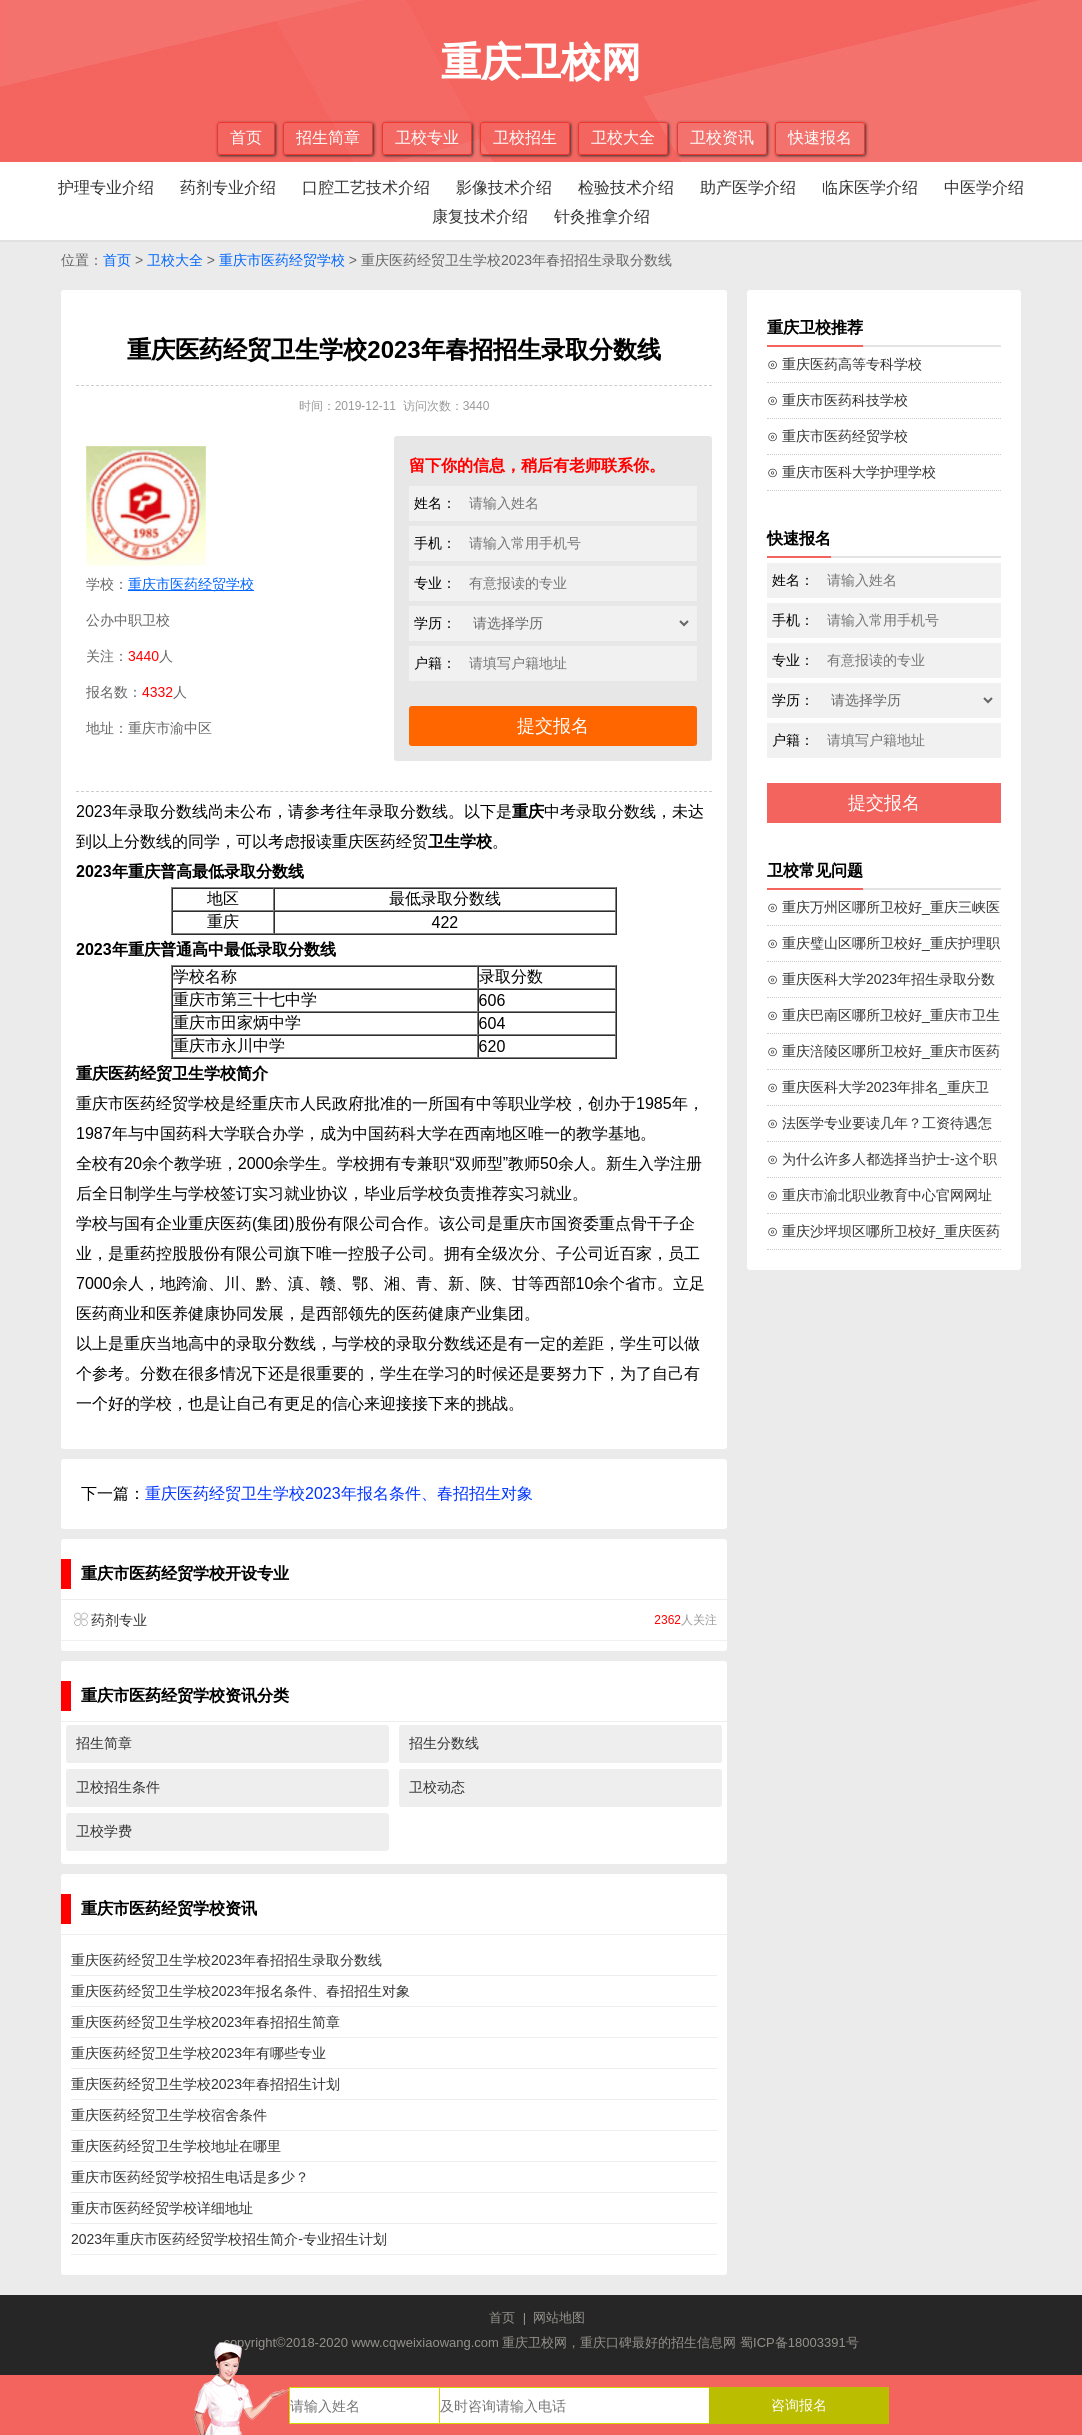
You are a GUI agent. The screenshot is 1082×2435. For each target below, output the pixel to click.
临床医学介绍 (870, 187)
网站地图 (559, 2317)
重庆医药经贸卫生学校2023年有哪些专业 (198, 2053)
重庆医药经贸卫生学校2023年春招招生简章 (205, 2022)
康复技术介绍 (480, 216)
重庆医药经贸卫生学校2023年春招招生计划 (205, 2084)
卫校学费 (104, 1831)
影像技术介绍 (504, 187)
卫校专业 (427, 137)
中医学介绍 (984, 187)
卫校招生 (525, 137)
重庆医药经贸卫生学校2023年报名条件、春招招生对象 (339, 1493)
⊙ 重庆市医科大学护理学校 (851, 472)
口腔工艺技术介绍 (366, 187)
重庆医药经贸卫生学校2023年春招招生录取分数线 (226, 1960)
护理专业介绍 (106, 187)
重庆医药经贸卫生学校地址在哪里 (176, 2146)
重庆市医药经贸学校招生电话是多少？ (190, 2177)
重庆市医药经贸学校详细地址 (162, 2208)
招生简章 (328, 137)
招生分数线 (444, 1743)
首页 (246, 137)
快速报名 (820, 137)
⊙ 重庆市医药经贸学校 (837, 436)
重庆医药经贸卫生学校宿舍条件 (169, 2115)
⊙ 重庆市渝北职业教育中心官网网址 (879, 1195)
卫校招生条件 (118, 1787)
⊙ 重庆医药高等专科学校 (844, 364)
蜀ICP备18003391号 (799, 2342)
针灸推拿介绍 (602, 216)
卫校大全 (623, 137)
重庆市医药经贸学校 (282, 260)
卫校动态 (437, 1787)
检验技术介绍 (626, 187)
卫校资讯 (722, 137)
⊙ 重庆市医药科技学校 (837, 400)
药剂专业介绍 (228, 187)
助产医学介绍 (748, 187)
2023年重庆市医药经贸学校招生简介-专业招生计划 (229, 2239)
